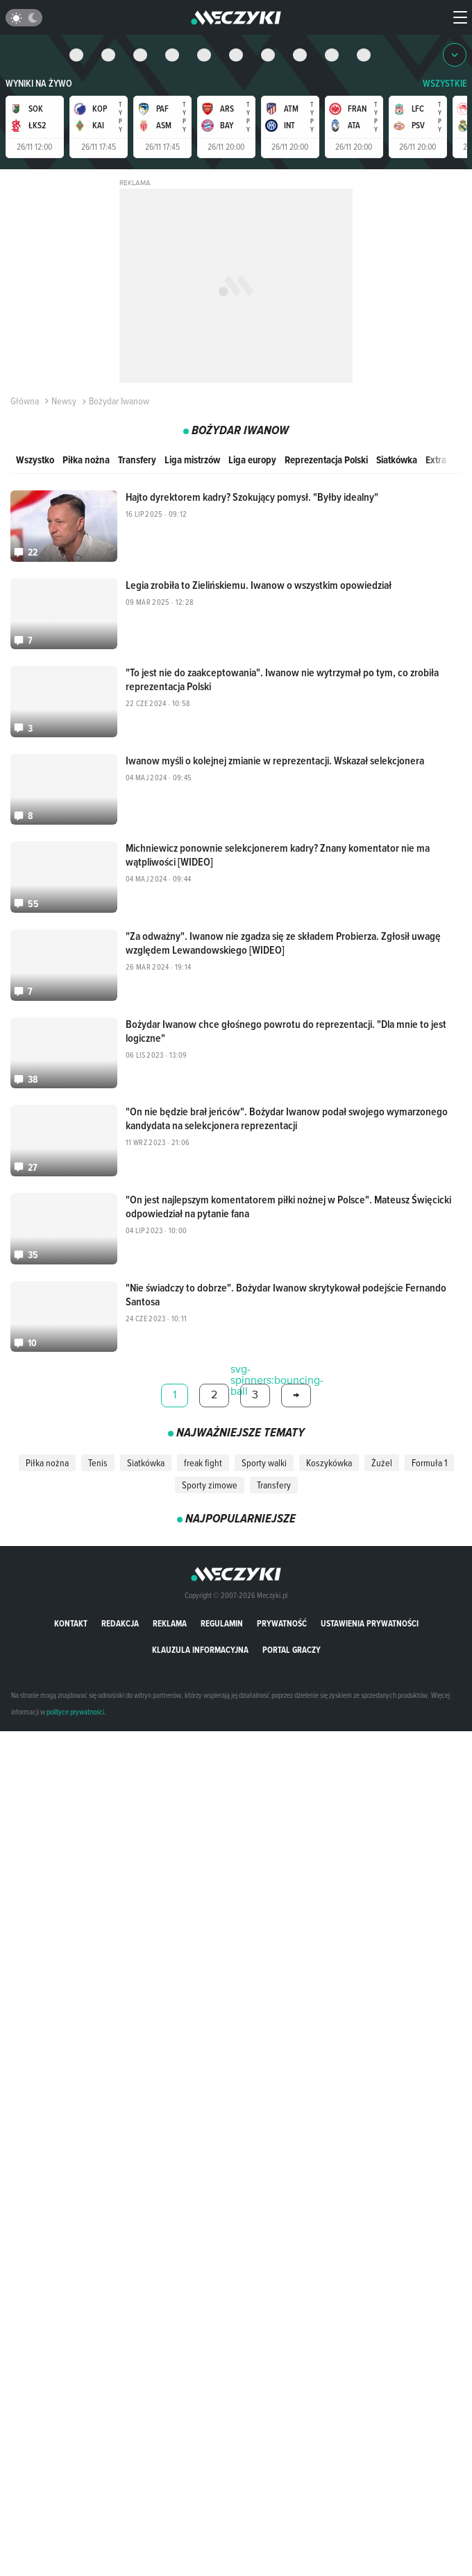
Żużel (381, 1450)
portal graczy (291, 1637)
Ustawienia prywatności (370, 1610)
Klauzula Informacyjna (200, 1637)
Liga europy (252, 459)
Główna (24, 401)
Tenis (98, 1450)
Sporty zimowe (209, 1472)
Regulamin (222, 1610)
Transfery (137, 459)
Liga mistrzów (192, 459)
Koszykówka (329, 1450)
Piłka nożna (86, 459)
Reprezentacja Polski (326, 459)
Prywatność (282, 1610)
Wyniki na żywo (39, 83)
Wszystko (35, 459)
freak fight (203, 1450)
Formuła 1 (429, 1450)
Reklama (170, 1610)
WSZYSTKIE (445, 83)
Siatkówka (396, 459)
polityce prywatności (75, 1699)
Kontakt (70, 1610)
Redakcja (120, 1610)
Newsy (59, 401)
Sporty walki (264, 1450)
